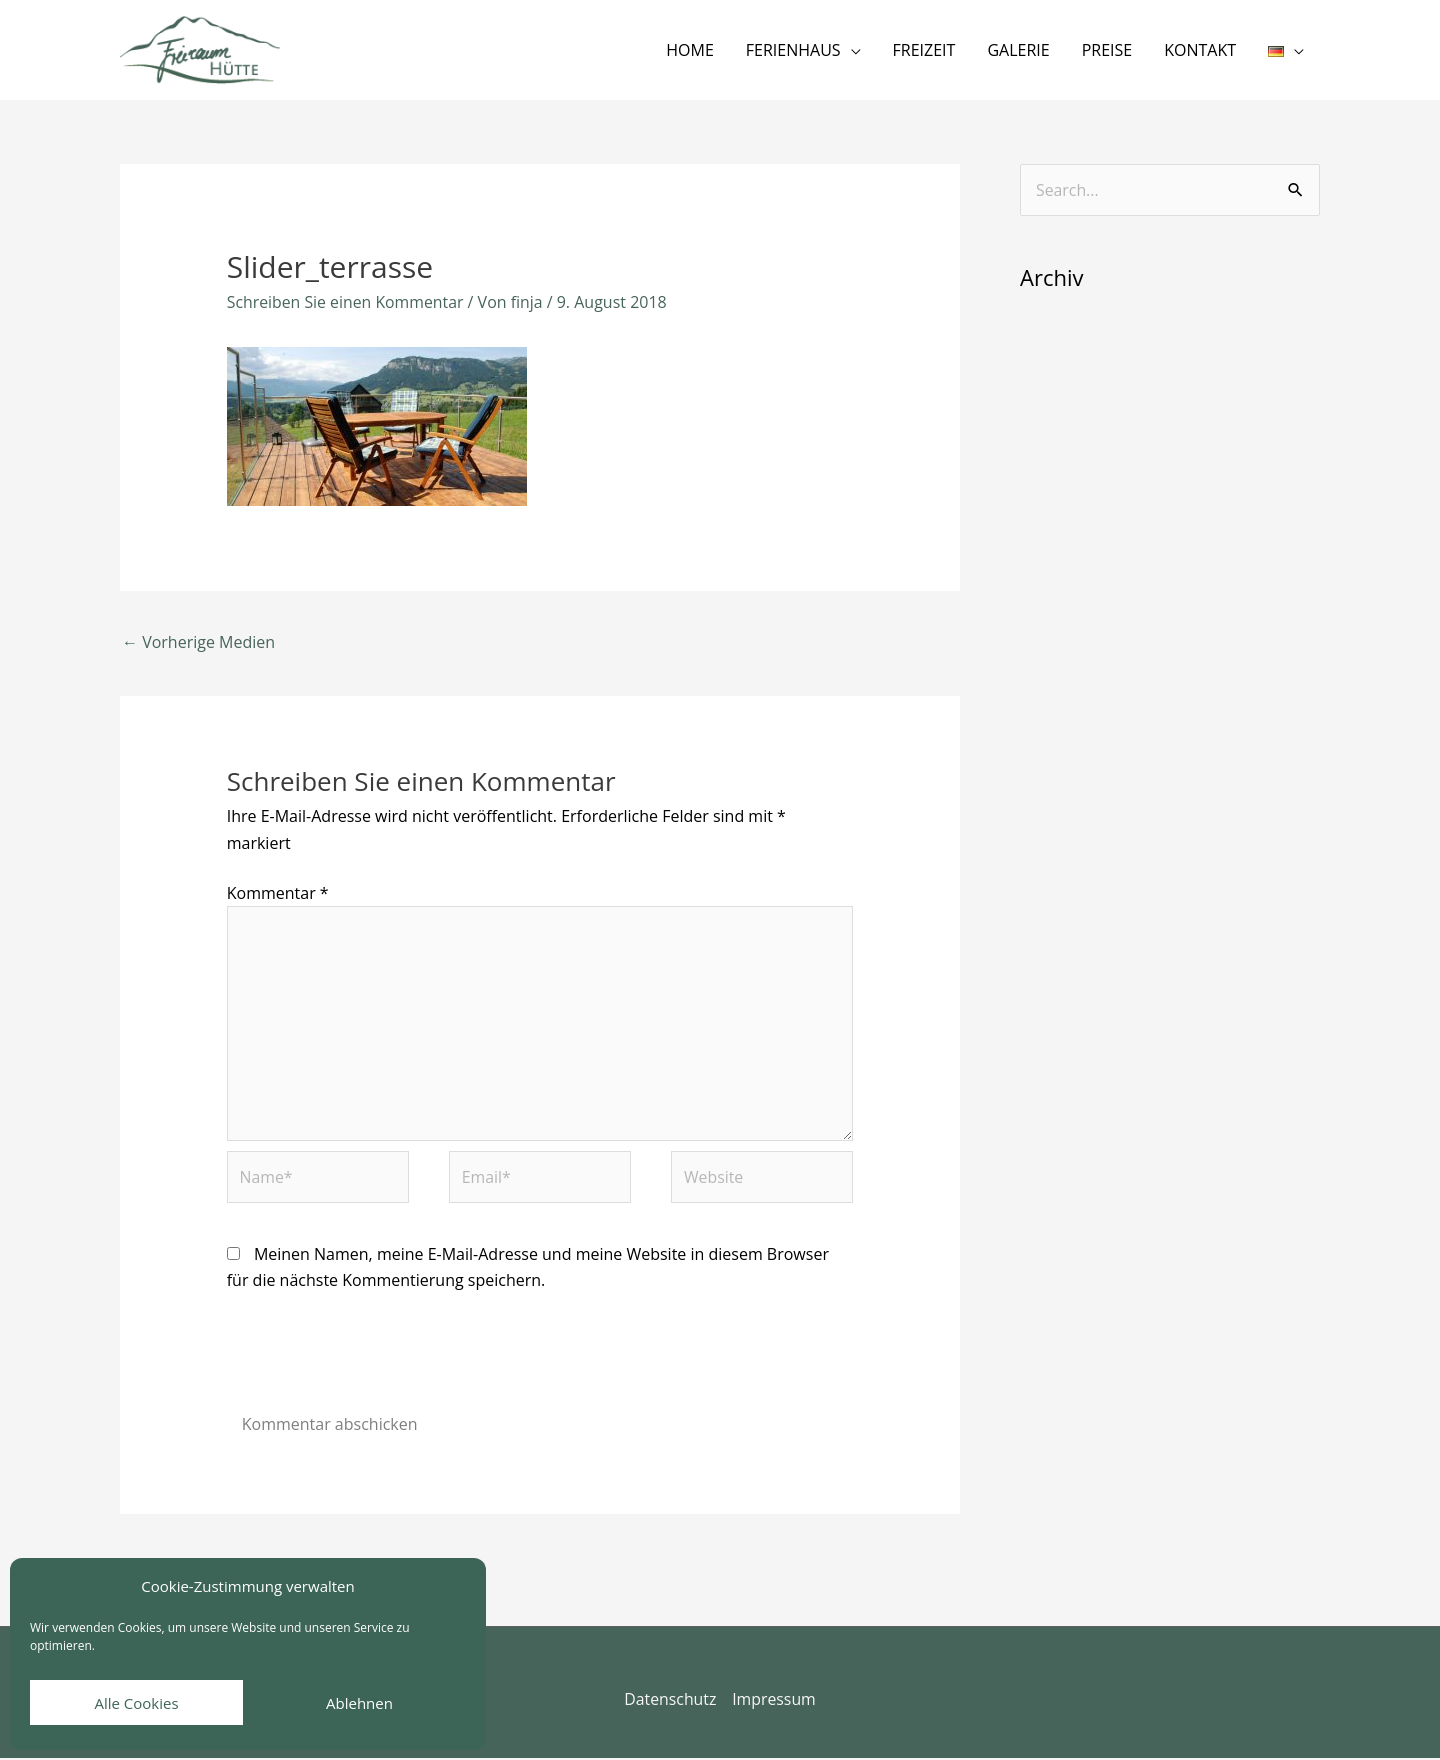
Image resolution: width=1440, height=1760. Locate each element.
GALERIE (1018, 50)
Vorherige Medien (198, 642)
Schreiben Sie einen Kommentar (346, 302)
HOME (690, 50)
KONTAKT (1200, 50)
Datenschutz (669, 1702)
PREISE (1107, 50)
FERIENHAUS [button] (793, 50)
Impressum (774, 1702)
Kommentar (278, 893)
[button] (1286, 50)
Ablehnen (359, 1703)
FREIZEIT (924, 50)
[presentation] (379, 1364)
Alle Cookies (136, 1703)
